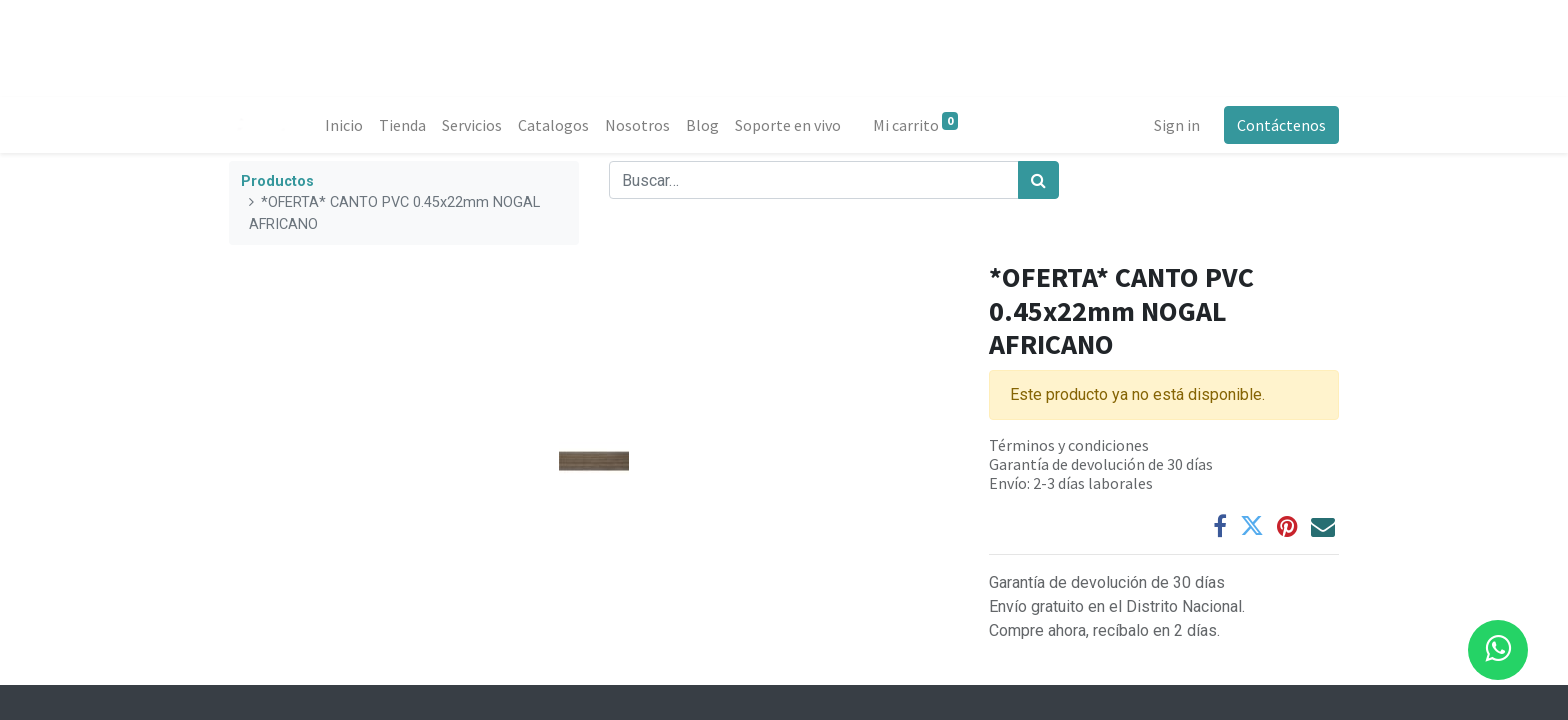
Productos (277, 181)
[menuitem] (344, 125)
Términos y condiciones (1069, 445)
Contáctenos (1281, 125)
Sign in (1177, 125)
